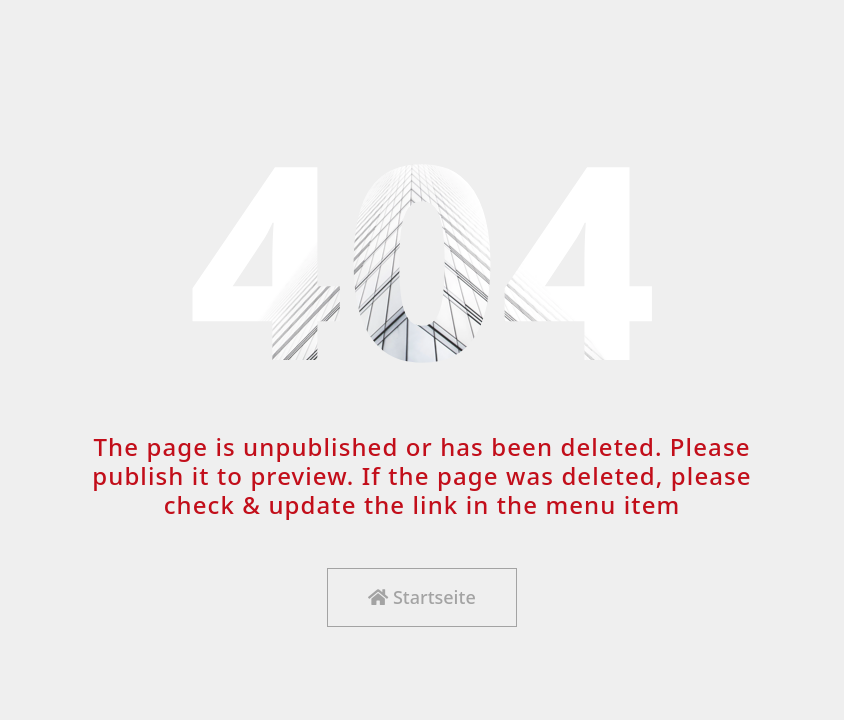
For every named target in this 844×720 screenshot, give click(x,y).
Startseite (421, 597)
